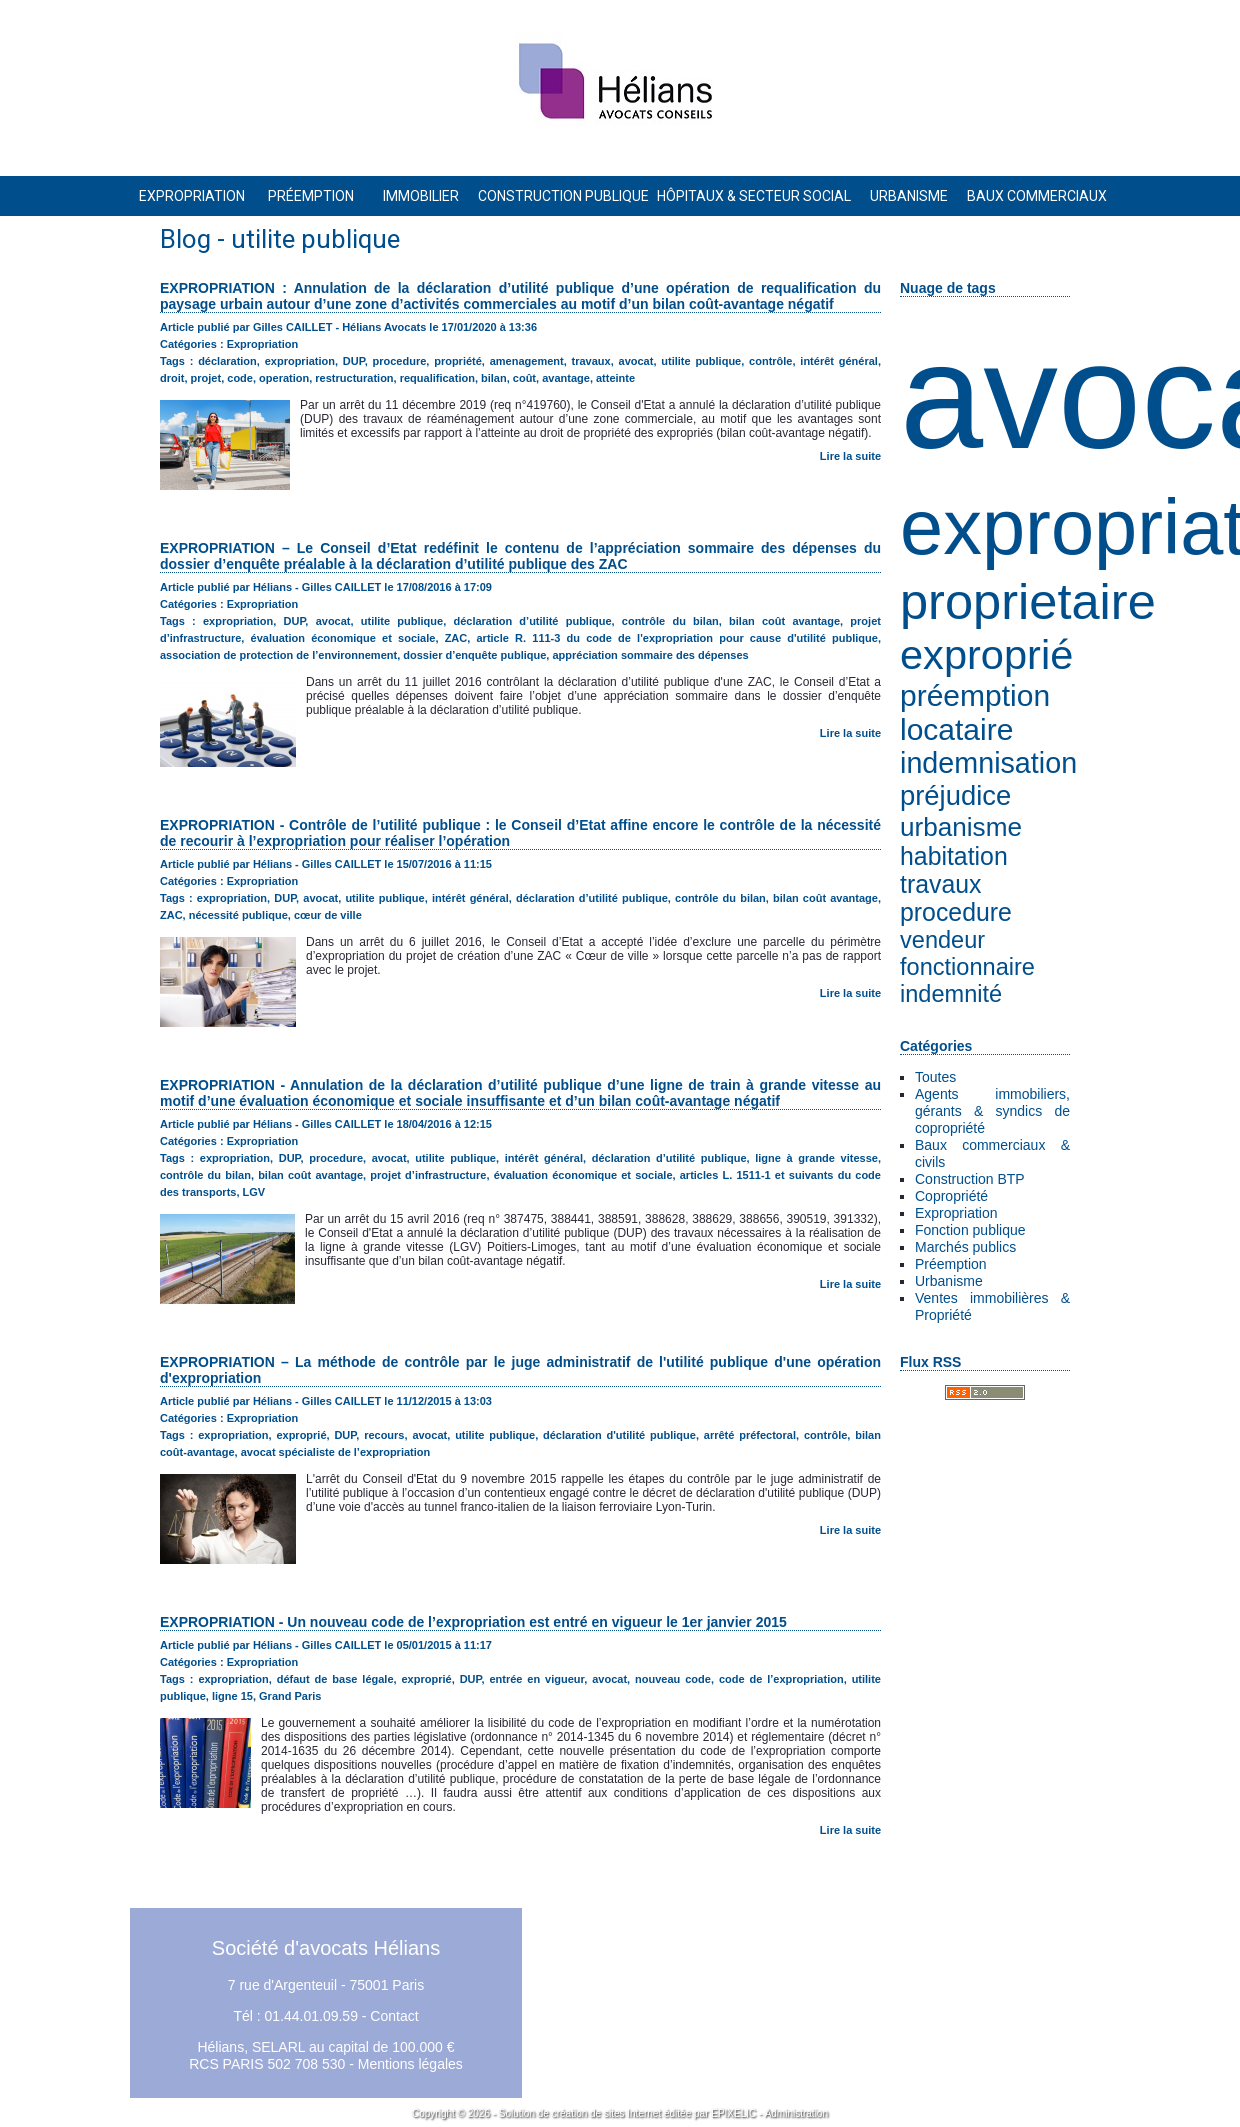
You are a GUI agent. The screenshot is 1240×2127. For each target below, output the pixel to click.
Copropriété (951, 1196)
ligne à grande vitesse (816, 1158)
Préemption (951, 1264)
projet (206, 378)
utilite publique (701, 361)
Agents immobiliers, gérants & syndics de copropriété (992, 1111)
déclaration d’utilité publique (532, 621)
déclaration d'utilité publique (619, 1435)
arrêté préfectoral (750, 1435)
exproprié (986, 654)
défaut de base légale (335, 1679)
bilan (494, 378)
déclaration (227, 361)
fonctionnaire (967, 967)
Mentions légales (410, 2064)
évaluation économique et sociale (343, 638)
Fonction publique (970, 1230)
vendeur (942, 940)
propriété (458, 361)
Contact (394, 2016)
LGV (254, 1192)
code (240, 378)
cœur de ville (328, 915)
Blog (185, 239)
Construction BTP (970, 1179)
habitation (954, 856)
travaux (940, 884)
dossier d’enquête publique (474, 655)
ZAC (456, 638)
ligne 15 (232, 1696)
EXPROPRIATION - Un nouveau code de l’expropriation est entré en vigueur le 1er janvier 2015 (473, 1622)
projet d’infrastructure (428, 1175)
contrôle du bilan (670, 621)
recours (384, 1435)
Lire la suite (850, 456)
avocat (636, 361)
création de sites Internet (607, 2113)
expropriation (300, 361)
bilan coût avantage (784, 621)
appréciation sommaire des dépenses (650, 655)
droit (172, 378)
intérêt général (839, 361)
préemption (975, 695)
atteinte (615, 378)
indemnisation (988, 763)
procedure (956, 912)
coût (524, 378)
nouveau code (673, 1679)
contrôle (770, 361)
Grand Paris (290, 1696)
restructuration (354, 378)
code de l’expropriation (781, 1679)
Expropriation (956, 1213)
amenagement (527, 361)
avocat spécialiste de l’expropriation (336, 1452)
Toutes (935, 1077)
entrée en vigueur (536, 1679)
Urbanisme (949, 1281)
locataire (956, 729)
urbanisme (961, 827)
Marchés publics (965, 1247)
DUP (354, 361)
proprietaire (1028, 601)
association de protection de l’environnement (278, 655)
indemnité (951, 994)
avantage (566, 378)
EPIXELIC (733, 2113)
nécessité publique (238, 915)
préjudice (955, 795)
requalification (437, 378)
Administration (796, 2113)
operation (284, 378)
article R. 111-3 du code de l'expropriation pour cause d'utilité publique (676, 638)
